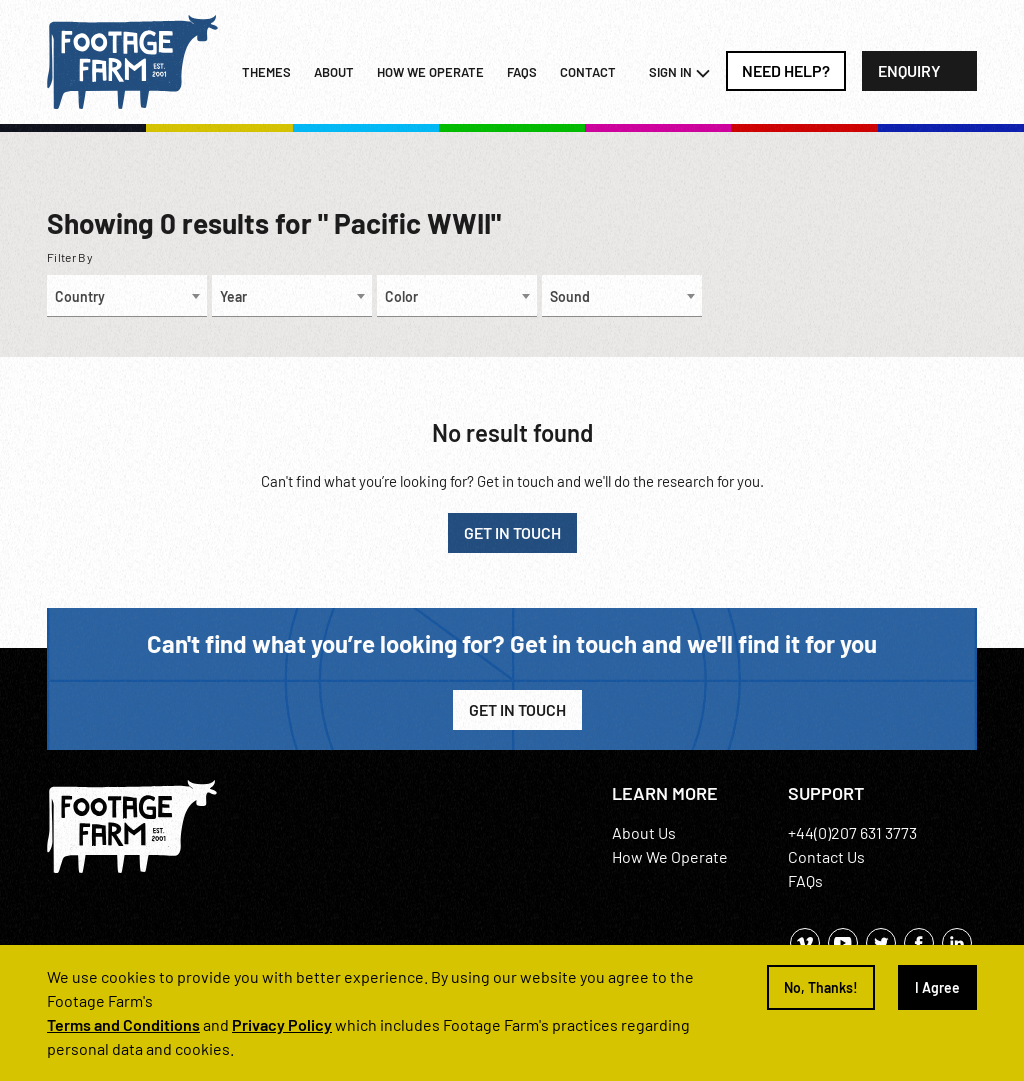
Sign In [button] (680, 73)
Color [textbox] (401, 296)
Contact (588, 72)
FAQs (522, 72)
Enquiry (909, 70)
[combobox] (127, 296)
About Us (644, 832)
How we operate (430, 72)
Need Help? (786, 70)
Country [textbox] (80, 296)
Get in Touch (517, 709)
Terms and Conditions (123, 1024)
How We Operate (670, 856)
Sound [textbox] (570, 296)
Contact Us (826, 856)
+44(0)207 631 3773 (852, 832)
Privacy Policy (282, 1024)
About (334, 72)
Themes (266, 72)
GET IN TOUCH (512, 532)
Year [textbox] (233, 296)
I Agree (937, 987)
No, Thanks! (821, 987)
